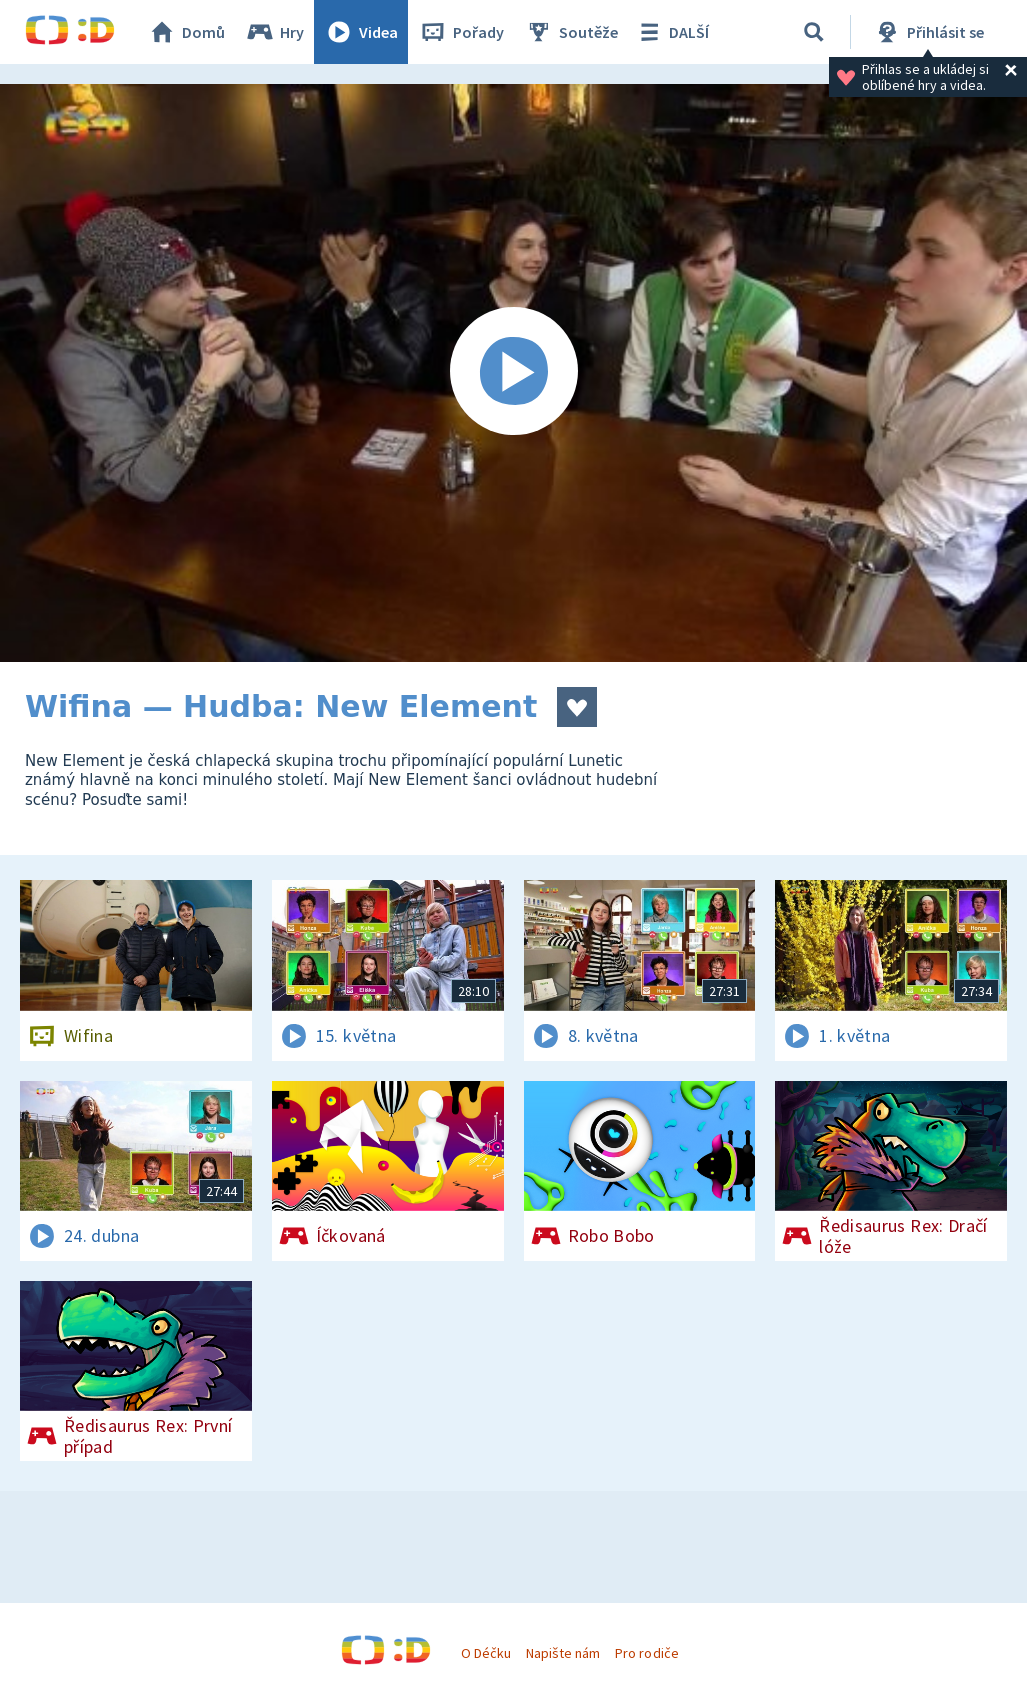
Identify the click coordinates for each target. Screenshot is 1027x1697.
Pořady (461, 32)
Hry (274, 32)
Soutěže (571, 32)
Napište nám (563, 1653)
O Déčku (486, 1653)
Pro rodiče (646, 1653)
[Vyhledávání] (814, 32)
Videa (361, 32)
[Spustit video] (513, 373)
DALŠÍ (671, 32)
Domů (186, 32)
